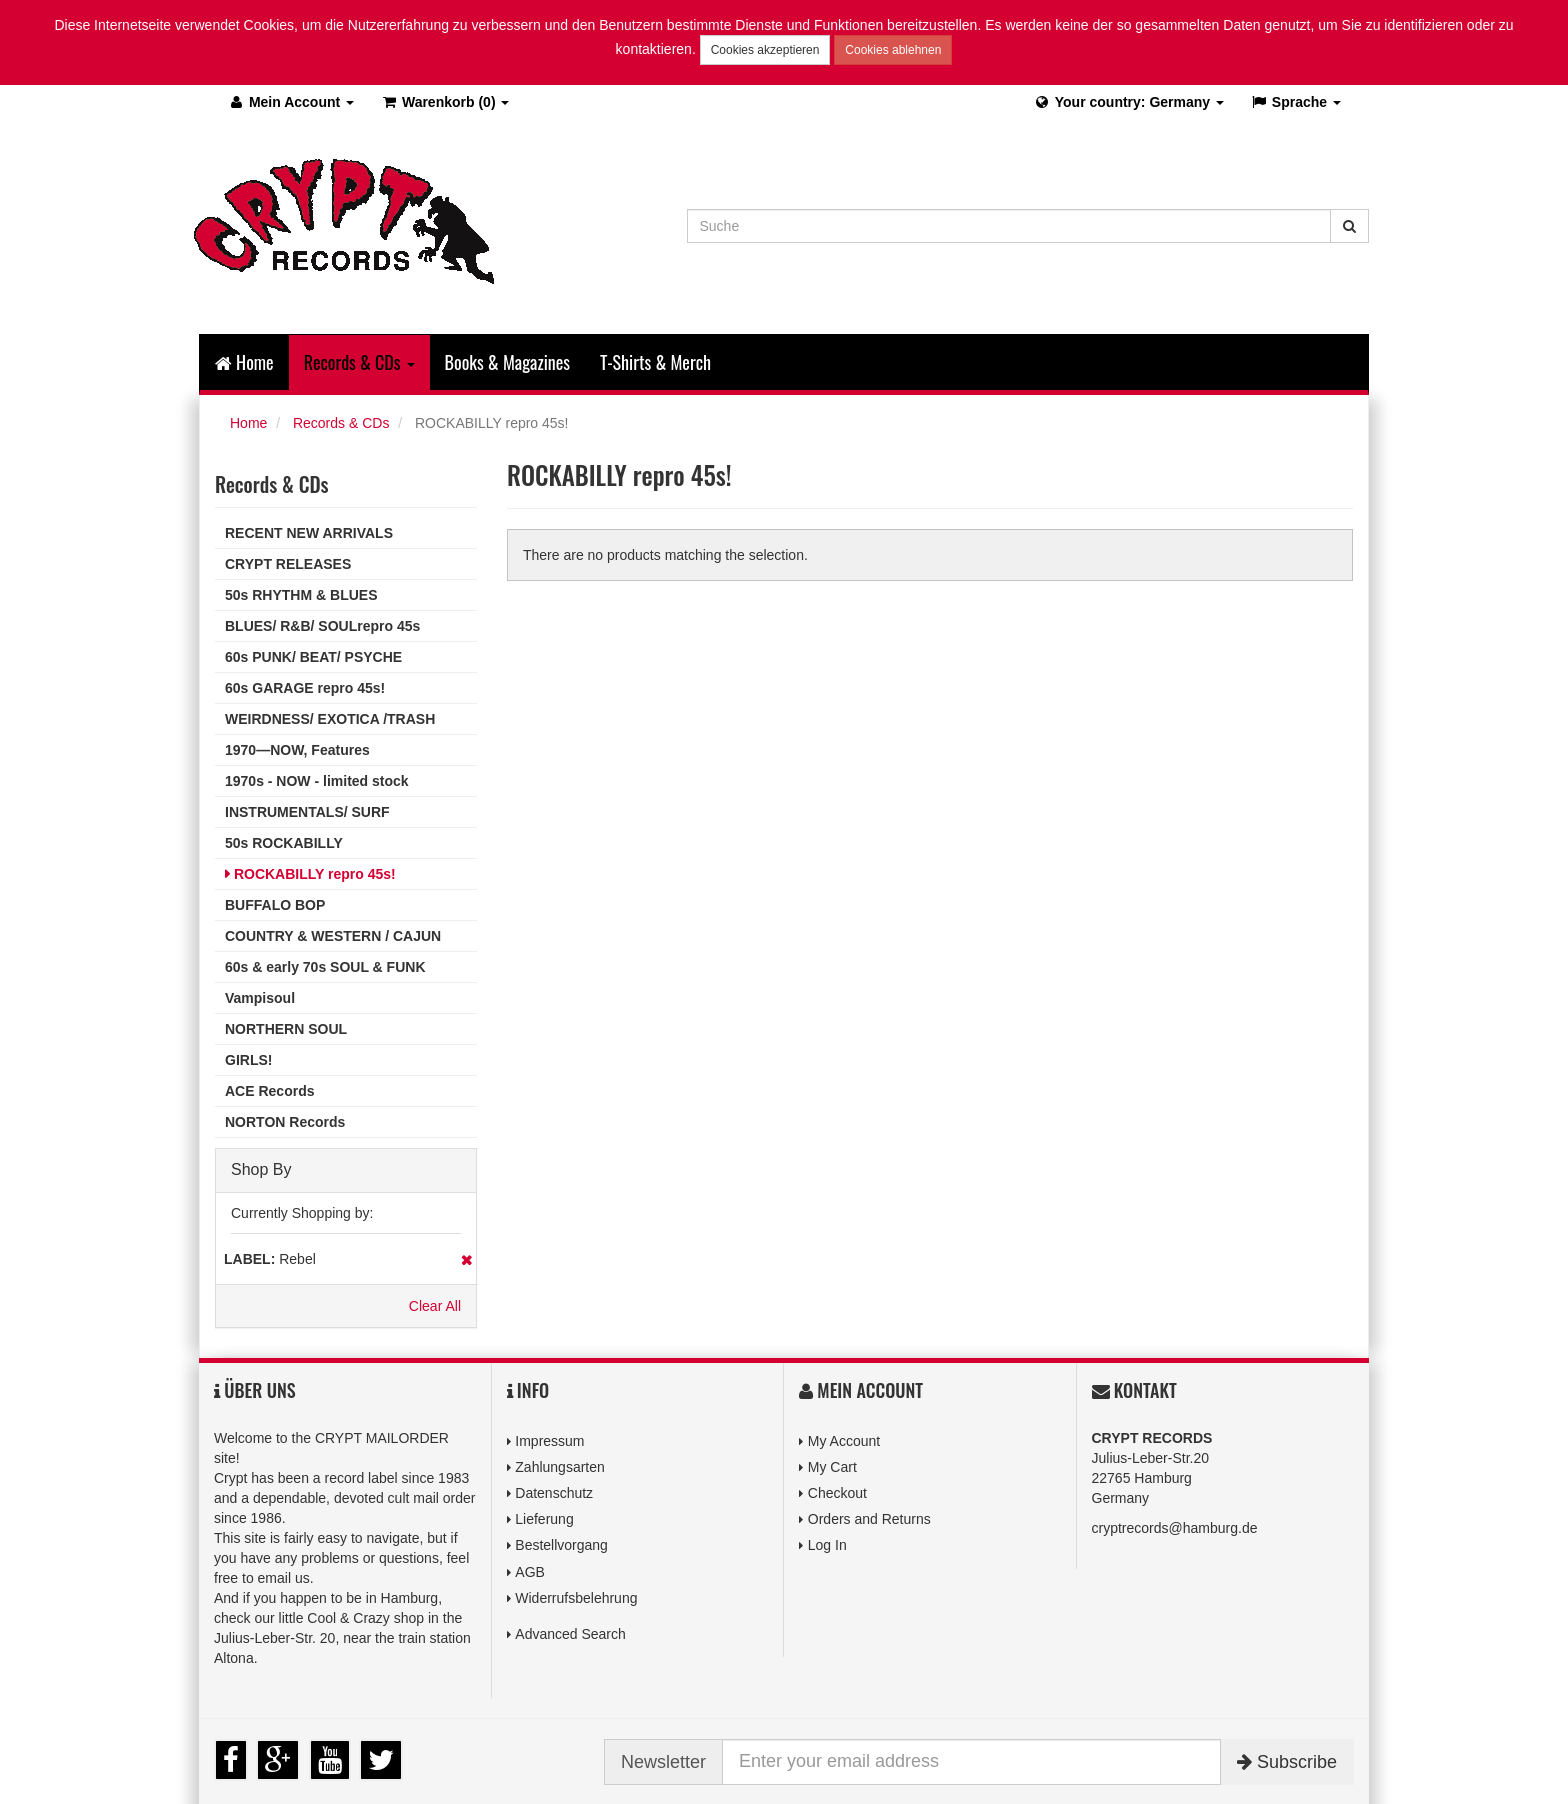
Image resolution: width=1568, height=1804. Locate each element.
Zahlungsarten (560, 1467)
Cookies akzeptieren (765, 50)
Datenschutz (554, 1493)
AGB (530, 1572)
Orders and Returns (869, 1519)
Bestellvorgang (561, 1545)
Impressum (549, 1441)
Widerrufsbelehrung (576, 1598)
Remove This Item (466, 1260)
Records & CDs (341, 423)
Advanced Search (570, 1634)
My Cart (832, 1467)
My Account (844, 1441)
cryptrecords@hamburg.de (1175, 1528)
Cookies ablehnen (893, 50)
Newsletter (663, 1762)
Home (244, 362)
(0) (444, 102)
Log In (827, 1545)
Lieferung (544, 1519)
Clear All (435, 1306)
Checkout (837, 1493)
